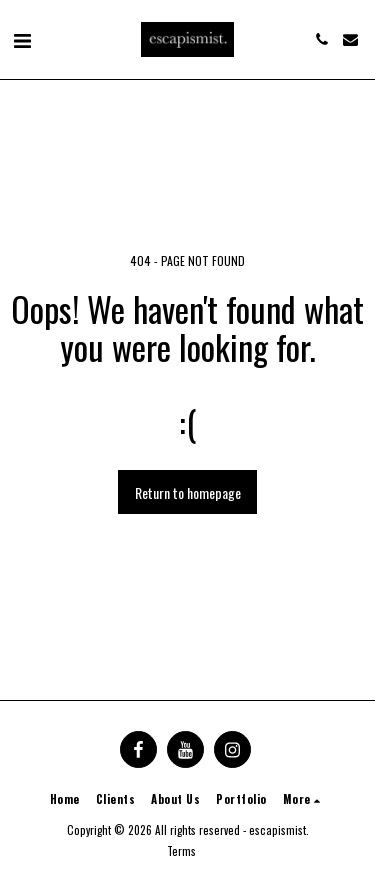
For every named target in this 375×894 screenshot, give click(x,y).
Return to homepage (188, 492)
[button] (22, 39)
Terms (181, 851)
